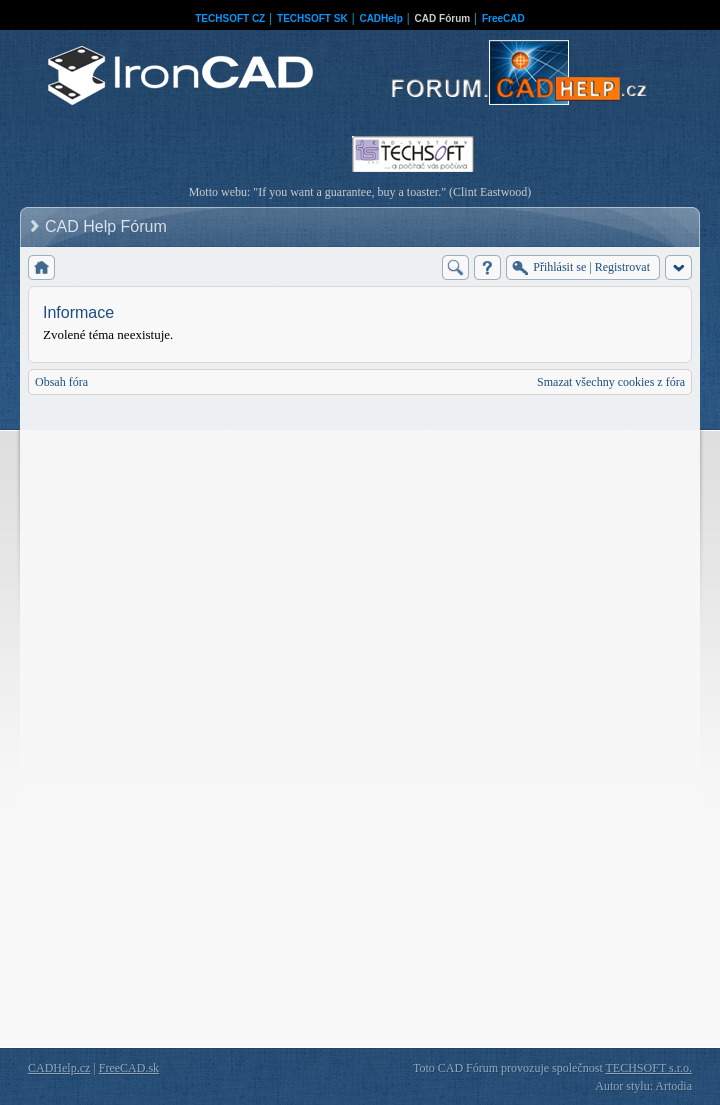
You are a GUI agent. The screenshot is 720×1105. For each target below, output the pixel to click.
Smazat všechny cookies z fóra (611, 382)
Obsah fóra (61, 382)
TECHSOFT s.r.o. (649, 1068)
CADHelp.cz (59, 1068)
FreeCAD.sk (129, 1068)
